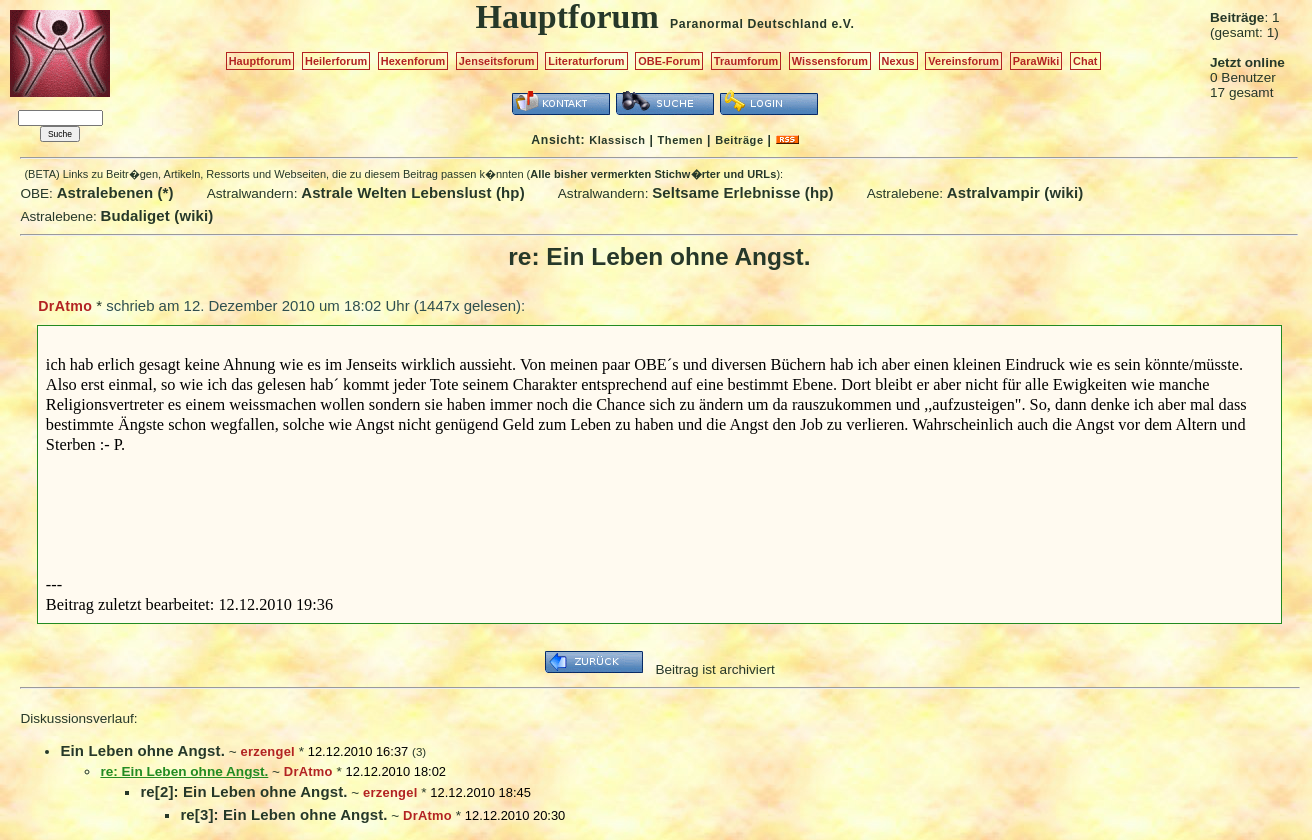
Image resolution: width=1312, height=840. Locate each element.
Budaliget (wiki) (157, 215)
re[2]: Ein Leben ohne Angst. (243, 791)
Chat (1085, 61)
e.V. (842, 24)
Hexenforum (413, 61)
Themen (680, 140)
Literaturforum (586, 61)
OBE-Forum (669, 61)
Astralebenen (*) (115, 192)
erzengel (267, 751)
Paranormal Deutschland (749, 24)
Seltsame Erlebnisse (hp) (742, 192)
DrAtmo (65, 306)
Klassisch (617, 140)
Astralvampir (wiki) (1015, 192)
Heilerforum (336, 61)
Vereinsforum (963, 61)
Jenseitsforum (497, 61)
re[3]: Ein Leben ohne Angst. (283, 814)
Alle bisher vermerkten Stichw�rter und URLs (653, 174)
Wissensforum (830, 61)
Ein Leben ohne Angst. (142, 750)
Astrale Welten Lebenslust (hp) (413, 192)
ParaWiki (1036, 61)
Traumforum (746, 61)
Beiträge (739, 140)
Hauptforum (260, 61)
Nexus (898, 61)
